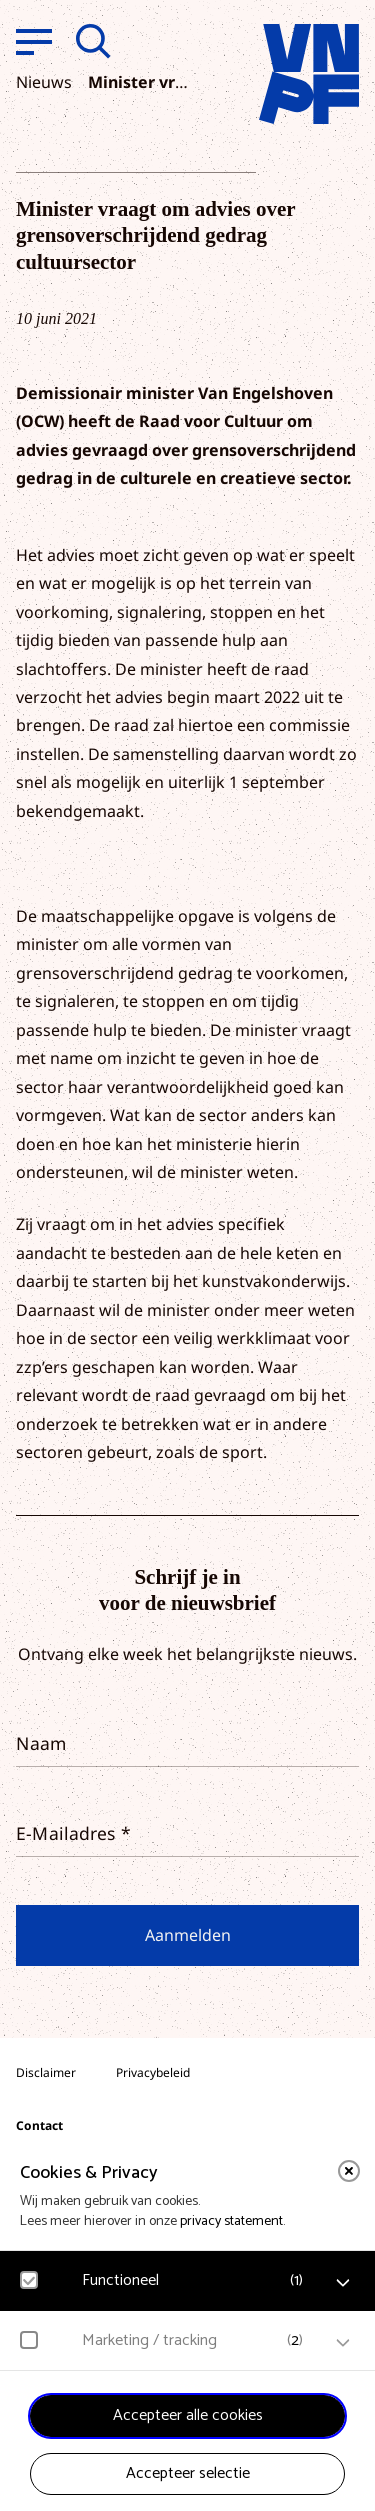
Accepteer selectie (188, 2473)
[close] (349, 2171)
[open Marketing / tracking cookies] (343, 2343)
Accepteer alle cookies (188, 2415)
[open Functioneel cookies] (343, 2283)
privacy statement (231, 2221)
